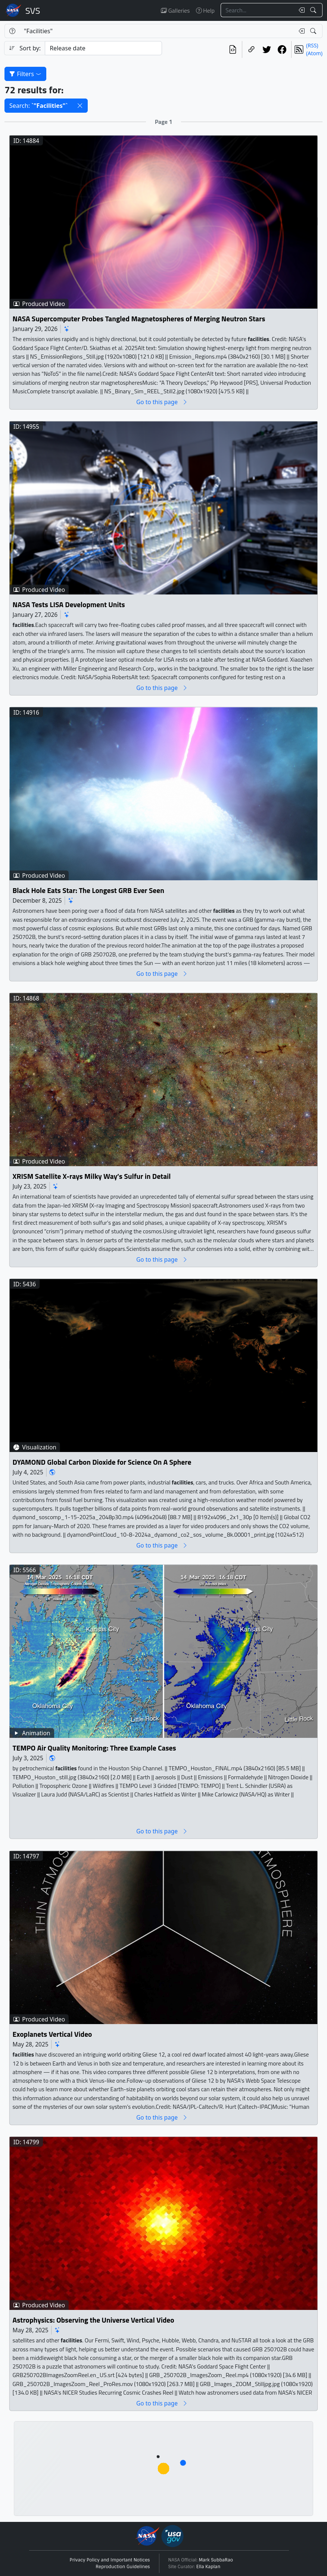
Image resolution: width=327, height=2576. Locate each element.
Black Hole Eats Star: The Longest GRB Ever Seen (88, 890)
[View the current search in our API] (233, 49)
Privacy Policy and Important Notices (110, 2560)
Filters (25, 74)
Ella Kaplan (208, 2567)
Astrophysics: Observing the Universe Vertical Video (93, 2320)
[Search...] (258, 10)
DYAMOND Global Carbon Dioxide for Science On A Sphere (102, 1462)
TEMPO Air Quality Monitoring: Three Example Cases (94, 1748)
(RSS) (312, 45)
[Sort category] (103, 48)
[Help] (12, 31)
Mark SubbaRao (216, 2560)
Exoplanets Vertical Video (52, 2034)
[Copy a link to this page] (251, 49)
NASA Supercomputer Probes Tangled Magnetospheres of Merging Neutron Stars (139, 318)
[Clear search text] (300, 10)
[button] (80, 106)
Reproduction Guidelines (123, 2567)
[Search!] (314, 10)
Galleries (175, 10)
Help (205, 10)
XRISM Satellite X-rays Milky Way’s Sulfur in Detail (92, 1176)
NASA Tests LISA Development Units (69, 604)
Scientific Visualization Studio (32, 10)
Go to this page (162, 402)
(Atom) (314, 53)
